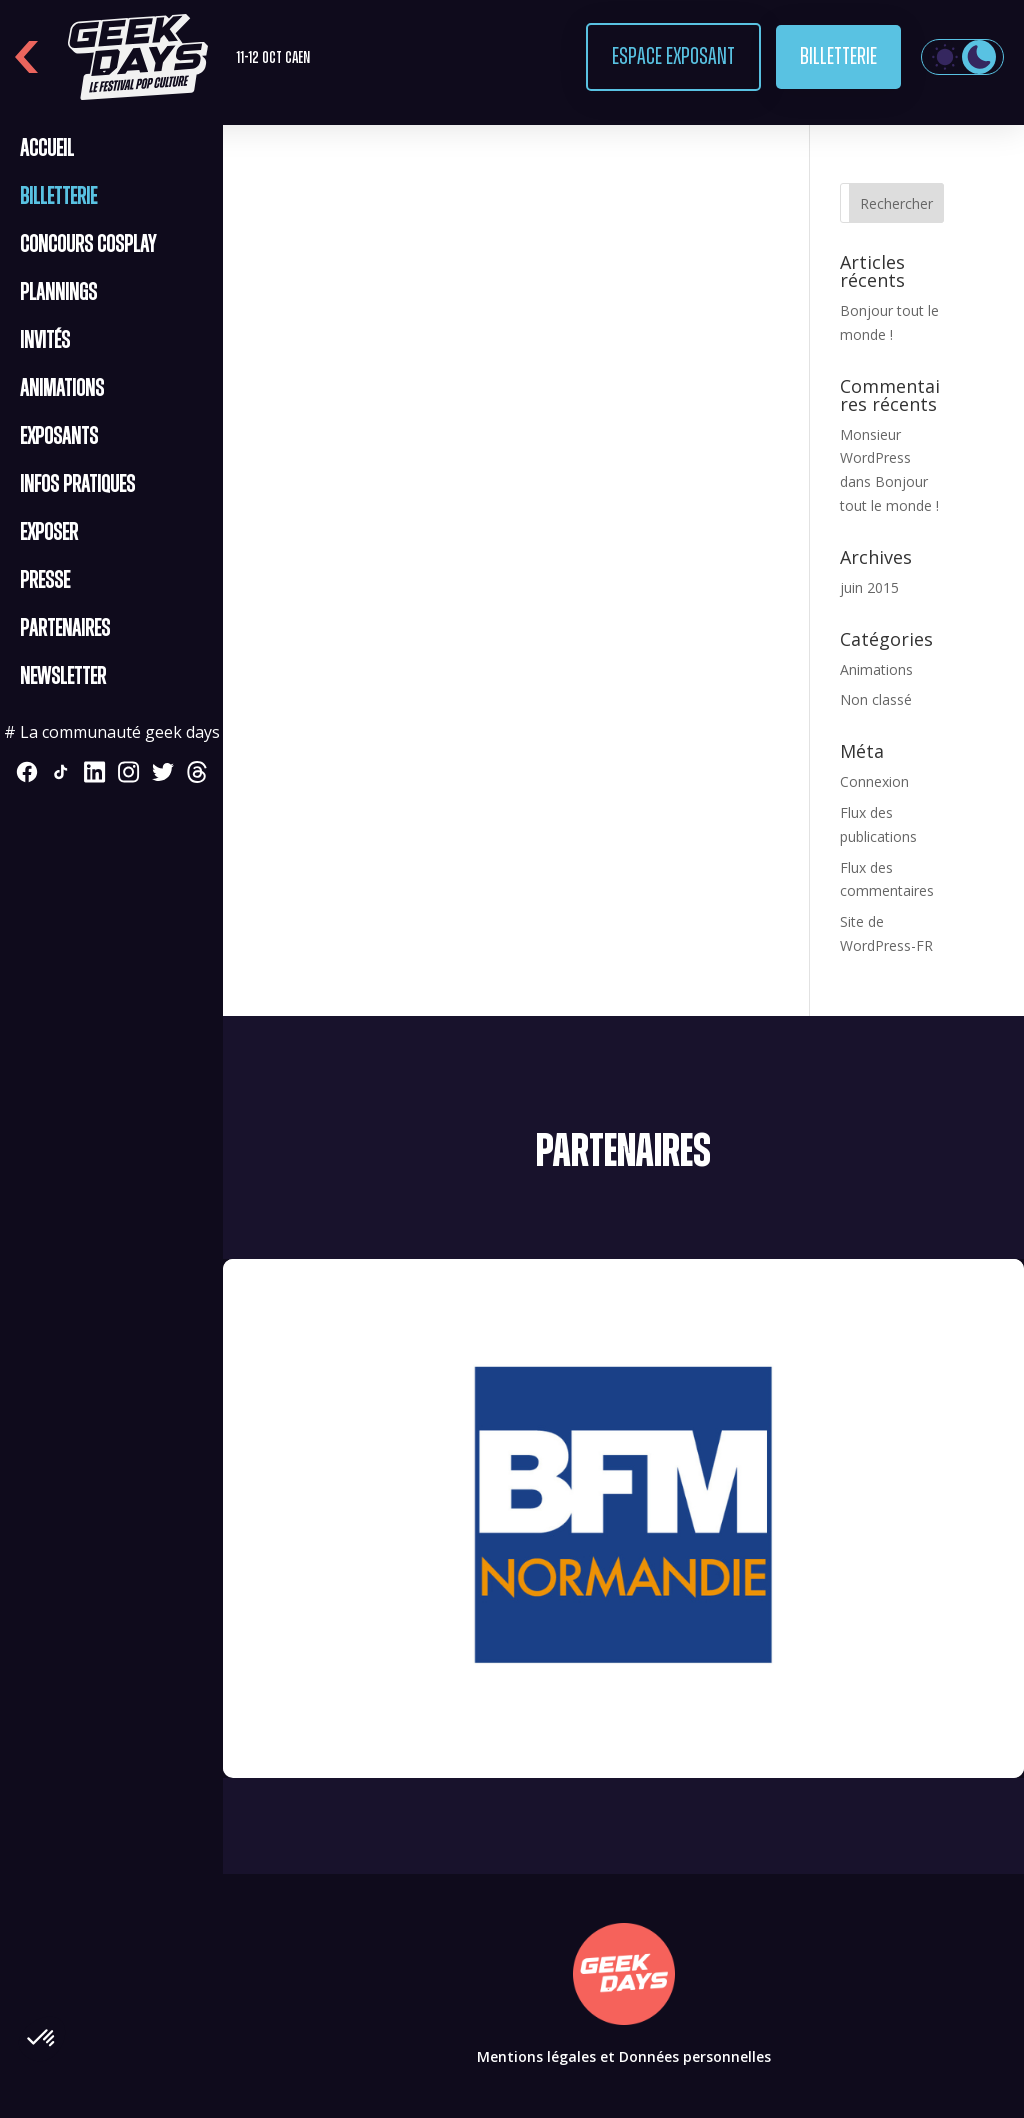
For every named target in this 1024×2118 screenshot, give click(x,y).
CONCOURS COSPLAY (88, 245)
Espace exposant (673, 57)
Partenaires (65, 629)
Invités (45, 341)
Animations (62, 389)
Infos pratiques (77, 485)
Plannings (58, 293)
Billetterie (838, 57)
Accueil (47, 149)
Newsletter (63, 677)
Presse (45, 581)
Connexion (874, 781)
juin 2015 (869, 587)
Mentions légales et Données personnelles (624, 2056)
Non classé (876, 699)
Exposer (49, 533)
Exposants (59, 437)
